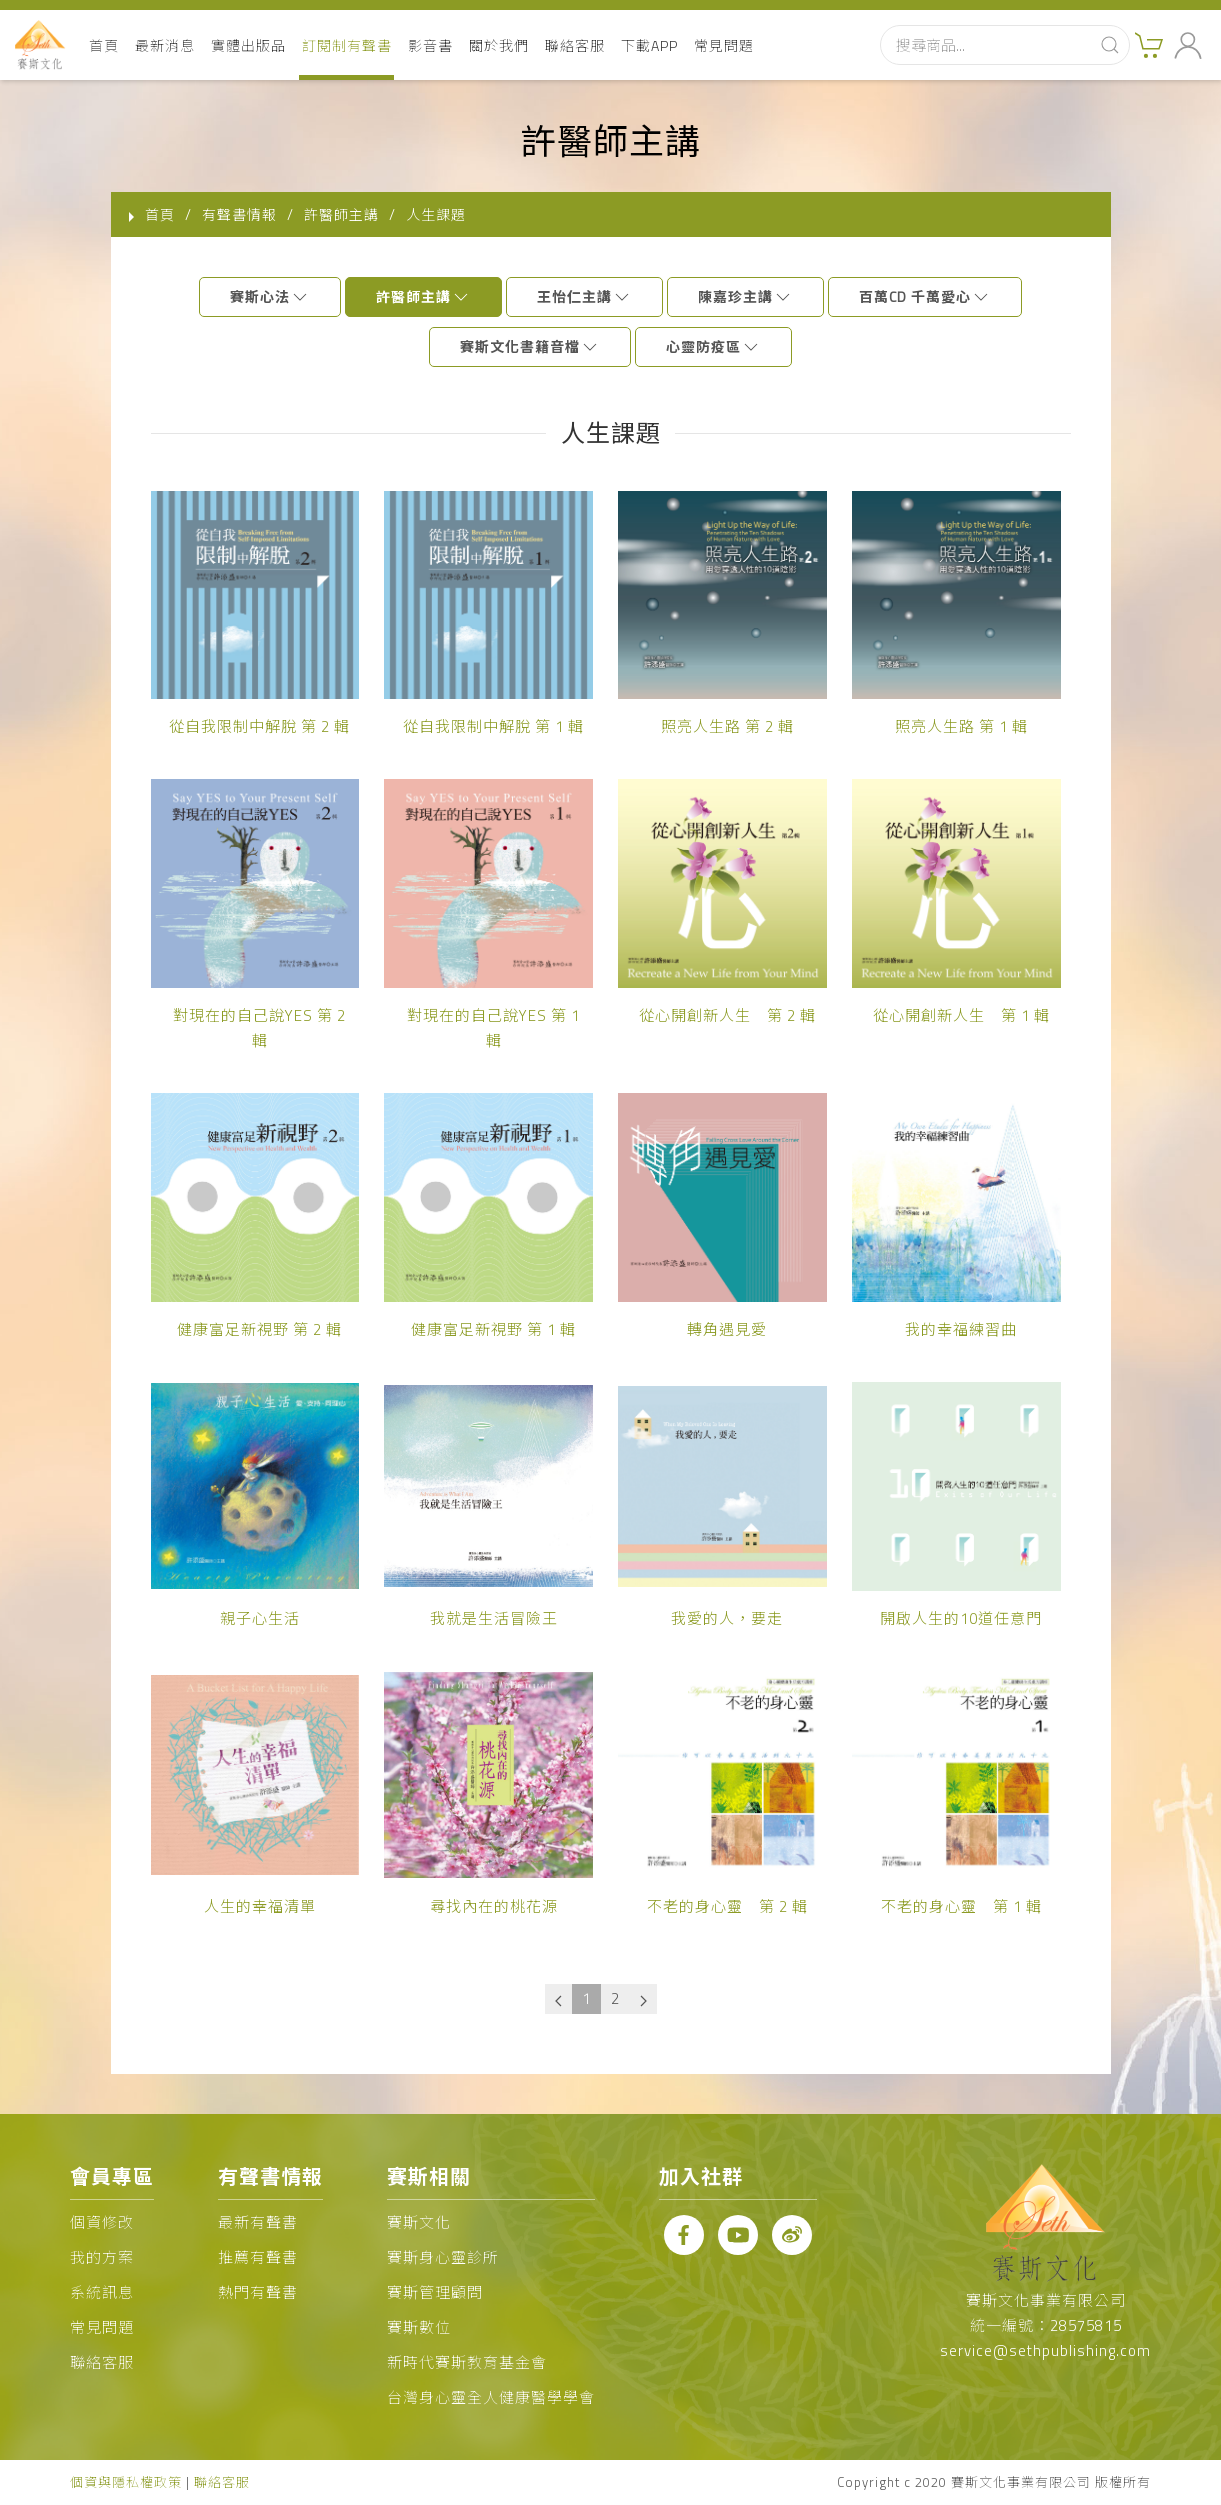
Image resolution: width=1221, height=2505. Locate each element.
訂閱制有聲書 (347, 45)
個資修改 (102, 2222)
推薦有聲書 (258, 2257)
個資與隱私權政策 (126, 2482)
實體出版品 (248, 45)
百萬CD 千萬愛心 (925, 296)
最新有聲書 (258, 2222)
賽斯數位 (419, 2327)
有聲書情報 (239, 214)
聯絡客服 (575, 45)
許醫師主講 (423, 296)
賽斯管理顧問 (435, 2292)
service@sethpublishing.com (1045, 2350)
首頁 (104, 45)
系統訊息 (102, 2292)
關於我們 (499, 45)
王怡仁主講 (584, 296)
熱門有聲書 (258, 2292)
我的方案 (102, 2257)
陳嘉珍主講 (745, 296)
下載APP (649, 45)
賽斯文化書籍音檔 (530, 346)
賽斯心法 (270, 296)
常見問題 (724, 45)
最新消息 (165, 45)
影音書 (430, 45)
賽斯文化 (419, 2222)
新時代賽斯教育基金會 (467, 2362)
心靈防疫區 (713, 346)
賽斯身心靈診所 (443, 2257)
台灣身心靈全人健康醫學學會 (491, 2397)
